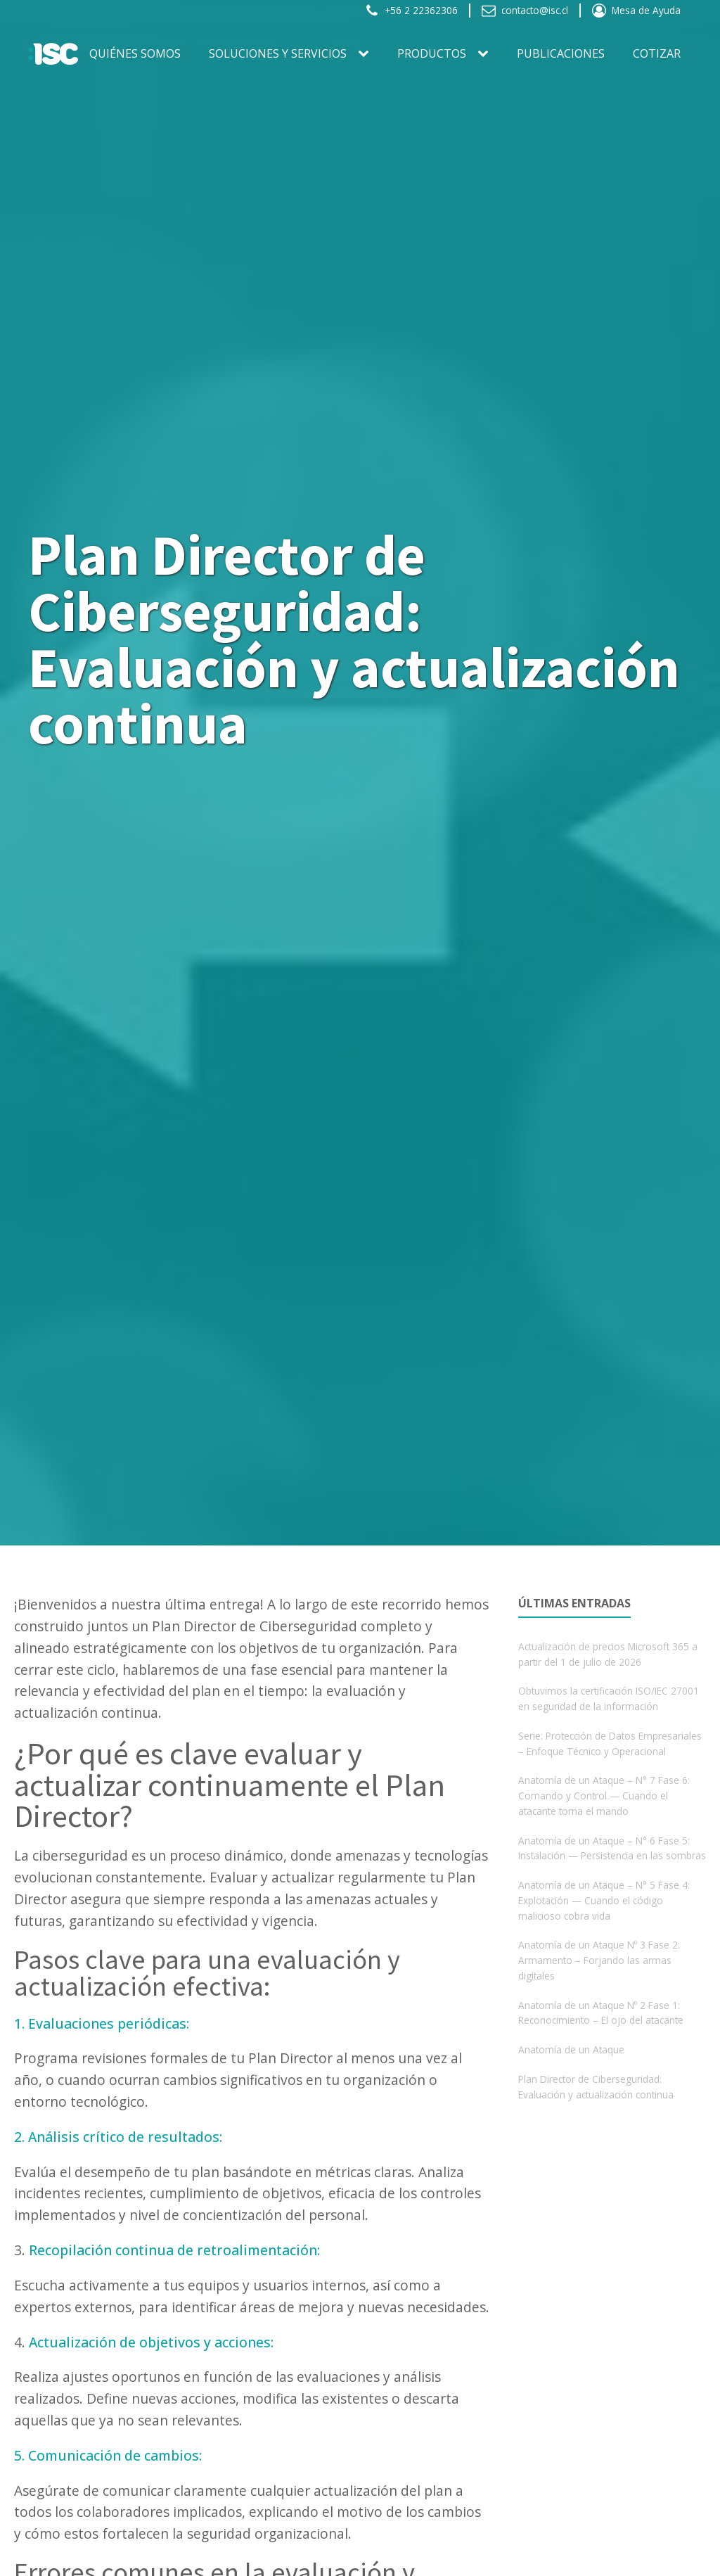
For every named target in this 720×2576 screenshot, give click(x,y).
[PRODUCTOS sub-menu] (485, 54)
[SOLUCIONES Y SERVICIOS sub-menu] (366, 54)
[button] (411, 11)
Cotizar (657, 53)
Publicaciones (561, 53)
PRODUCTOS (431, 53)
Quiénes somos (135, 53)
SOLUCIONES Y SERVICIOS (278, 53)
